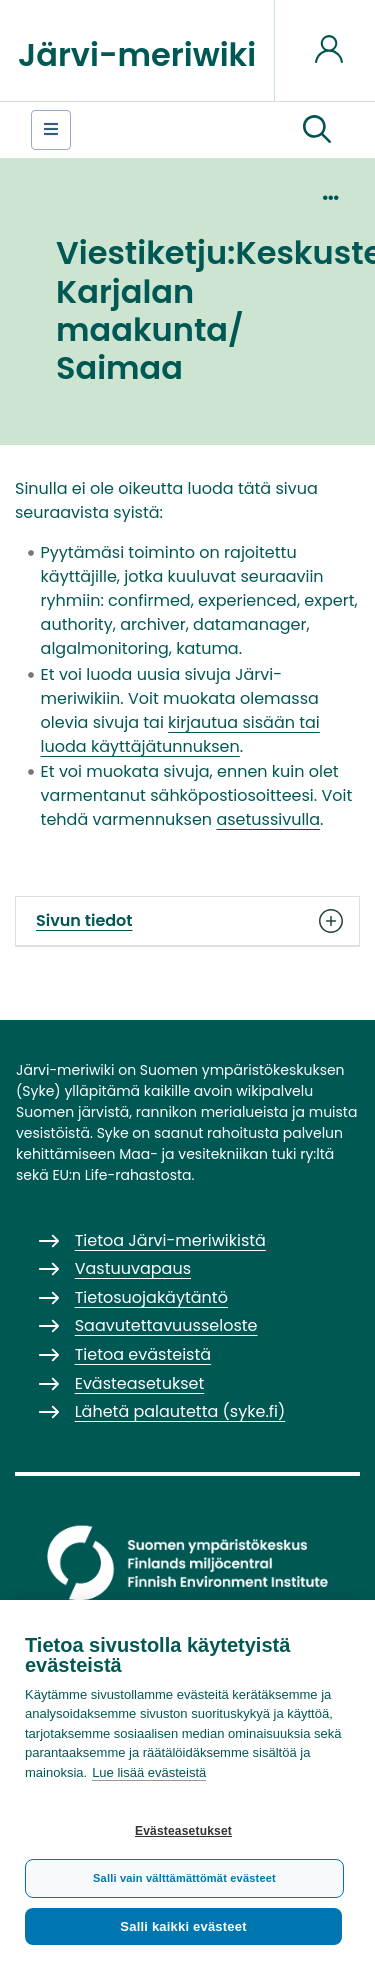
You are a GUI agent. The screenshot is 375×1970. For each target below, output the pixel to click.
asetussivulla (268, 819)
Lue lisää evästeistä (149, 1772)
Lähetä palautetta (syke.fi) (180, 1411)
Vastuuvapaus (133, 1268)
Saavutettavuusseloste (166, 1325)
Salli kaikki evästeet (183, 1926)
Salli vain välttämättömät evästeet (184, 1878)
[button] (317, 130)
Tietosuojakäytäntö (151, 1297)
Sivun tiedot (187, 921)
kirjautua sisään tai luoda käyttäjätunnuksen (180, 734)
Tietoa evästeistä (143, 1354)
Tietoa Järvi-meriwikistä (170, 1240)
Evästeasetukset (183, 1831)
